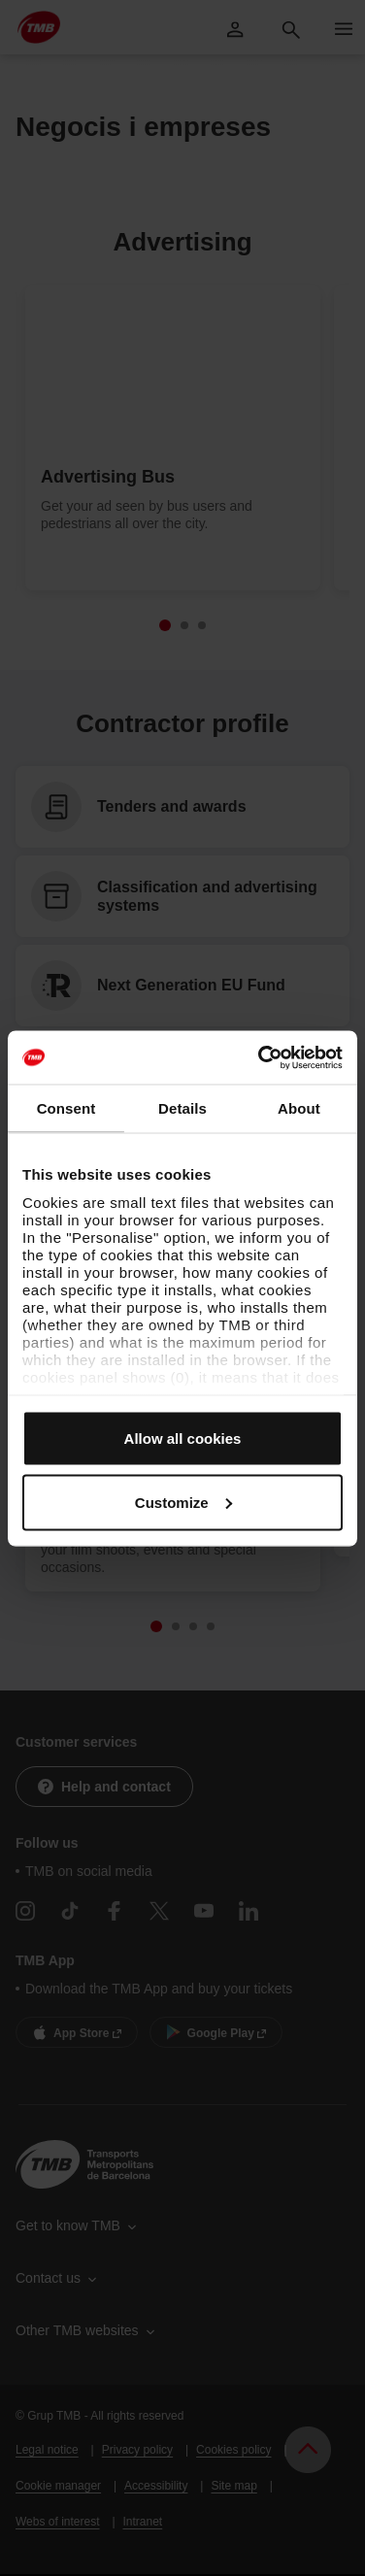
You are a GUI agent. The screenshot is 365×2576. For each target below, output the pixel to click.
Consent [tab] (66, 1108)
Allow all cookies (183, 1438)
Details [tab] (182, 1108)
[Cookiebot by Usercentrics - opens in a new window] (260, 1057)
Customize (183, 1501)
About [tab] (299, 1108)
